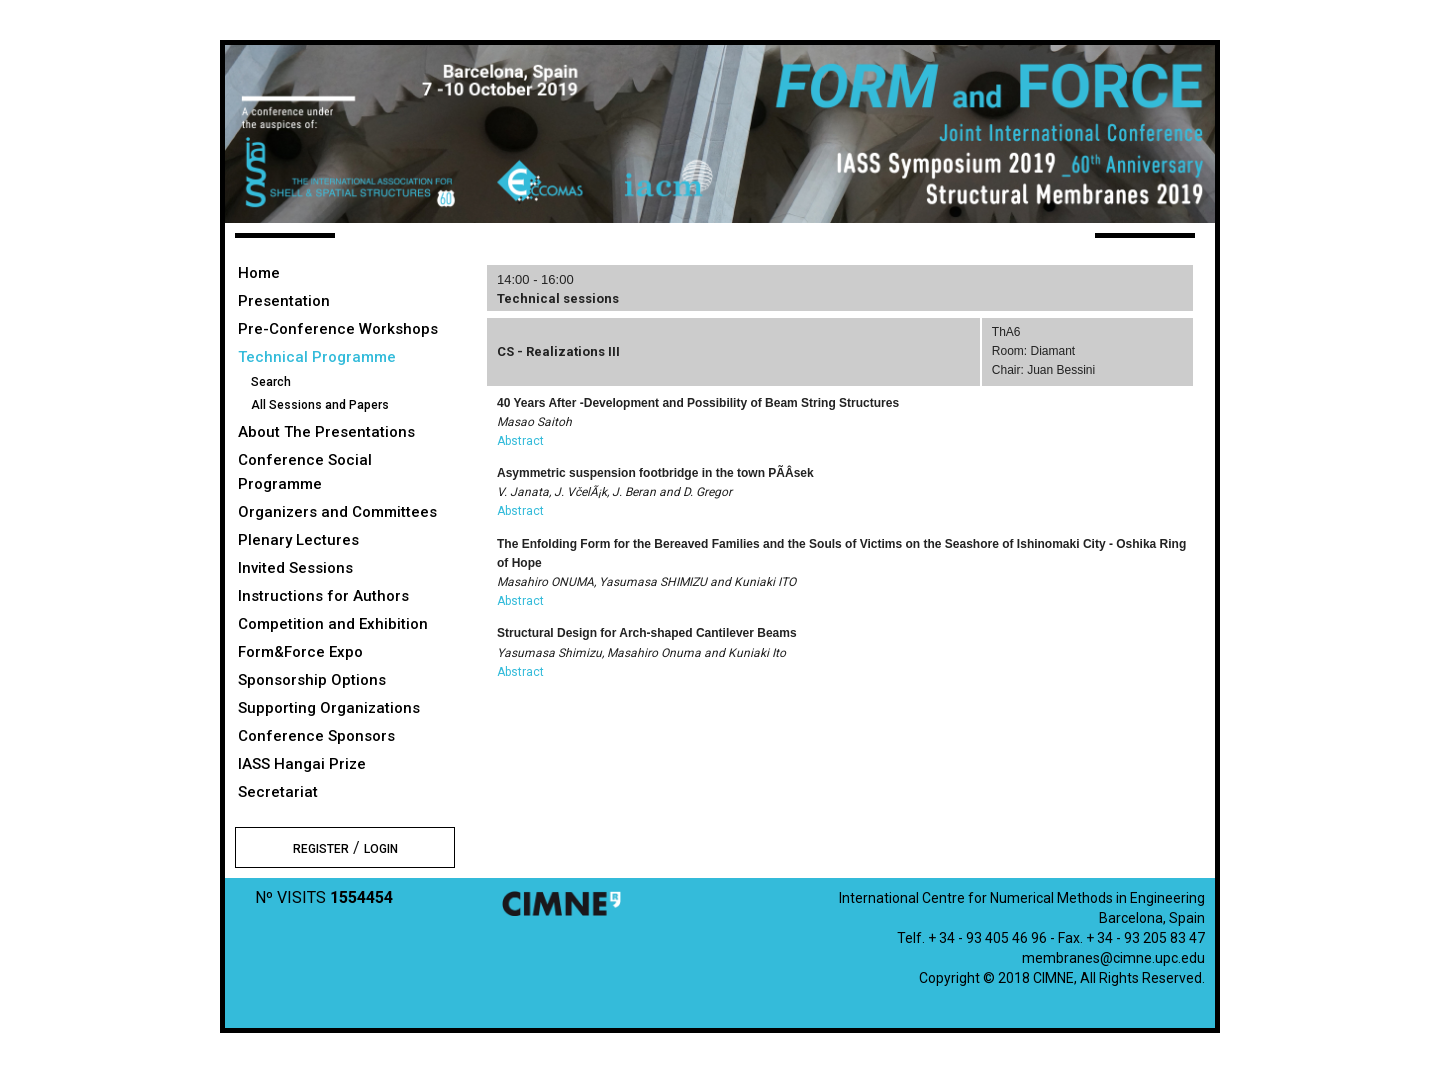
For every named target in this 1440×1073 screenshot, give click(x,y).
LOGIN (381, 849)
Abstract (520, 441)
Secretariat (278, 792)
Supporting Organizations (329, 708)
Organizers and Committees (337, 512)
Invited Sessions (295, 568)
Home (259, 273)
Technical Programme (317, 357)
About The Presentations (326, 432)
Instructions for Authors (323, 596)
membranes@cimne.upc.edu (1113, 958)
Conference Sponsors (316, 736)
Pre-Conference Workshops (338, 329)
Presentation (284, 301)
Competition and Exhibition (333, 624)
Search (271, 382)
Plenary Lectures (298, 540)
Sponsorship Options (312, 680)
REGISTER (321, 849)
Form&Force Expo (300, 652)
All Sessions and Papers (320, 405)
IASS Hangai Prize (302, 764)
